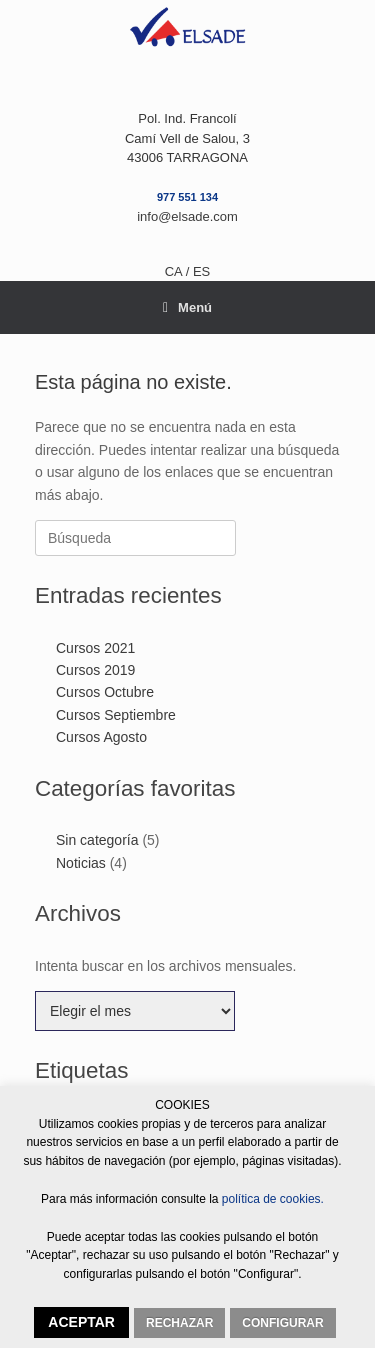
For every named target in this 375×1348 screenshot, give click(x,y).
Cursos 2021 (95, 648)
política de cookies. (271, 1199)
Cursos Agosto (101, 737)
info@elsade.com (187, 216)
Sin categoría (97, 840)
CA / (179, 271)
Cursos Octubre (105, 692)
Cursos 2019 (95, 670)
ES (201, 271)
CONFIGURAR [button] (282, 1323)
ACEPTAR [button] (81, 1322)
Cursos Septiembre (116, 715)
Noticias (81, 863)
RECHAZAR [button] (179, 1323)
